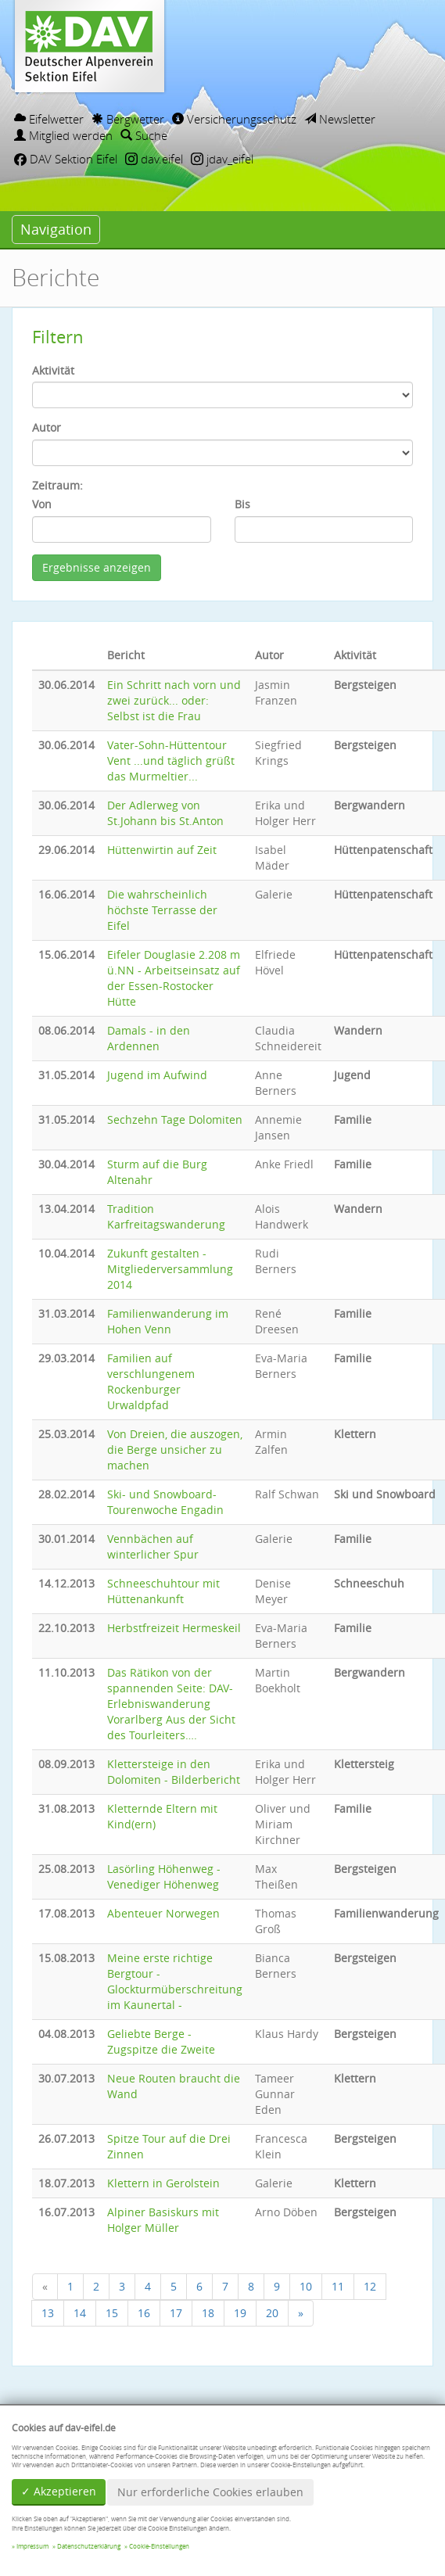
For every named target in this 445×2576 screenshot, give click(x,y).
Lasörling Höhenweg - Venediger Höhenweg (164, 1876)
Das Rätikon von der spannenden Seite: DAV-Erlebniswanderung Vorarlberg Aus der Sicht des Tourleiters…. (171, 1703)
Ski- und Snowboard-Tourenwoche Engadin (165, 1502)
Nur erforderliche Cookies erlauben (210, 2492)
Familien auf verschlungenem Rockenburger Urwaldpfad (151, 1381)
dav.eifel (154, 159)
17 (176, 2312)
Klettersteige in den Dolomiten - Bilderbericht (173, 1771)
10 (306, 2286)
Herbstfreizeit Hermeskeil (174, 1627)
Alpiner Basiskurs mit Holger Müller (163, 2220)
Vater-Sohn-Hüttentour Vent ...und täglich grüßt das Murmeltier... (171, 760)
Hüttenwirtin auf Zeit (162, 849)
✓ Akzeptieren (58, 2491)
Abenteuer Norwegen (163, 1913)
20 (272, 2312)
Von (42, 504)
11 (338, 2286)
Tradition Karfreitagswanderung (166, 1216)
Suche (143, 135)
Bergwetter (128, 119)
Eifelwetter (49, 119)
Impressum (32, 2546)
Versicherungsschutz (234, 119)
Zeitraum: (57, 485)
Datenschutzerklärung (88, 2546)
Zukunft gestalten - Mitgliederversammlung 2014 (170, 1269)
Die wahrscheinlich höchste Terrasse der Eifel (162, 910)
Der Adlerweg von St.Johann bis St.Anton (165, 813)
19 (240, 2312)
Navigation (56, 229)
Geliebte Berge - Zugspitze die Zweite (161, 2041)
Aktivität (53, 370)
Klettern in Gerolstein (163, 2183)
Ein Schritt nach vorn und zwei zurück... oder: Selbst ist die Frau (174, 700)
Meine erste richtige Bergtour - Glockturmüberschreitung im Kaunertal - (174, 1981)
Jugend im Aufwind (157, 1074)
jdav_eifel (222, 159)
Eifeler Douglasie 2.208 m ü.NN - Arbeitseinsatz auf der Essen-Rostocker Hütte (173, 978)
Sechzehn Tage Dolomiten (174, 1119)
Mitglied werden (63, 135)
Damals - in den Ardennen (148, 1038)
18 (208, 2312)
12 (370, 2286)
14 (80, 2312)
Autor (46, 427)
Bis (242, 504)
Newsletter (339, 119)
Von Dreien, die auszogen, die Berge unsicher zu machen (174, 1449)
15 (112, 2312)
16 (144, 2312)
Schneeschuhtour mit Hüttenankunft (163, 1591)
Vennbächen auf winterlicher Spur (153, 1546)
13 (47, 2312)
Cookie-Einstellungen (159, 2546)
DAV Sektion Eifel (65, 159)
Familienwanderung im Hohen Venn (167, 1321)
